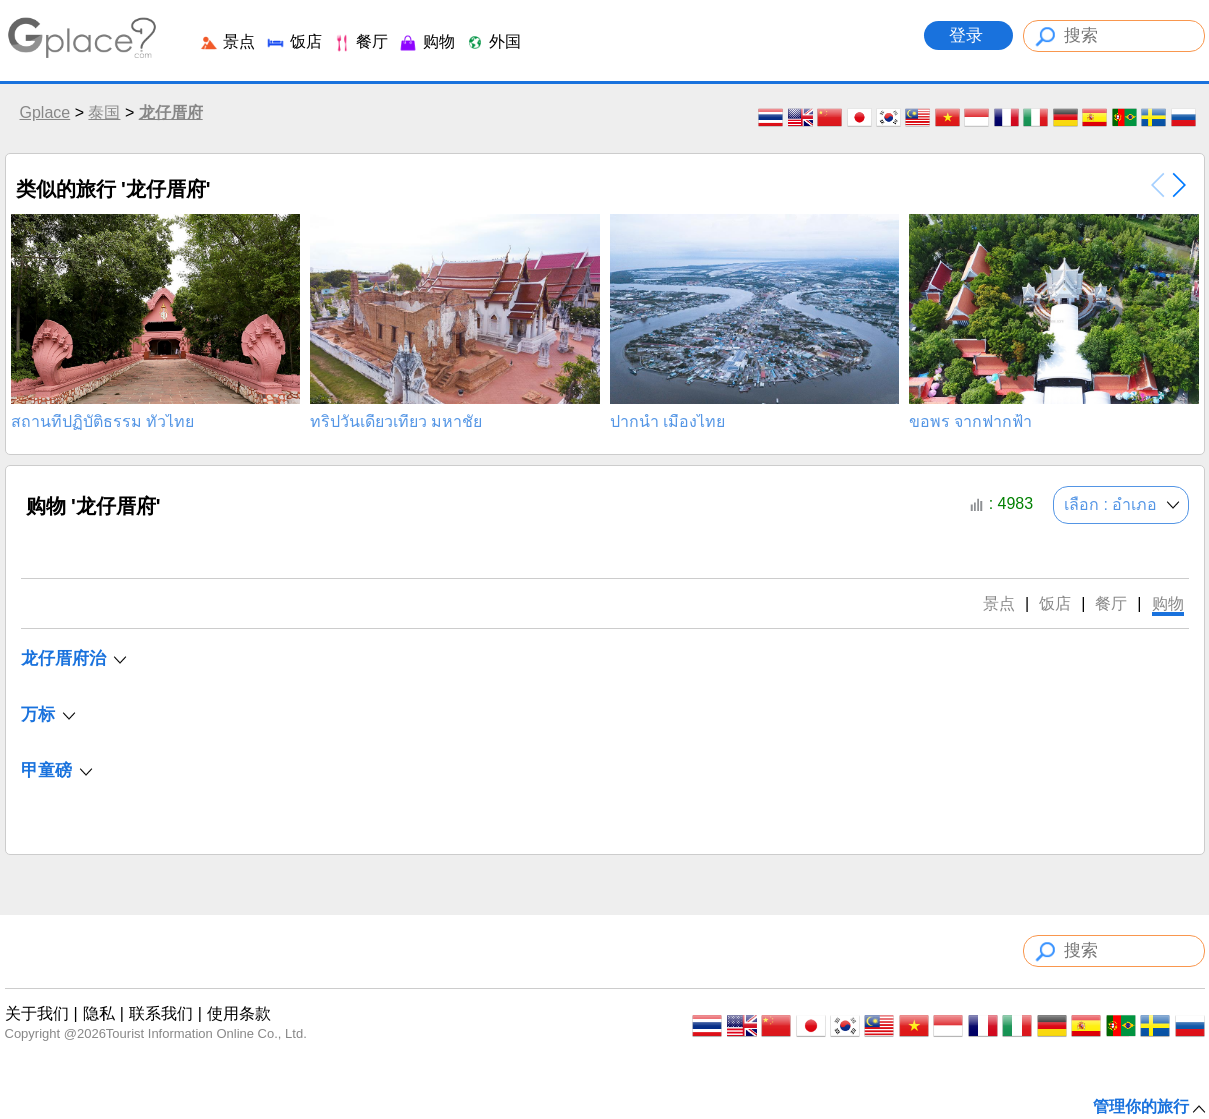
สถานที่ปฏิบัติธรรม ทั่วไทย (102, 422)
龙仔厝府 (171, 112)
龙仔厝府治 (63, 658)
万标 (38, 714)
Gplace (45, 112)
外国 (493, 41)
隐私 (99, 1013)
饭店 (293, 41)
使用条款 (239, 1013)
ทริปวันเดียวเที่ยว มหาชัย (396, 422)
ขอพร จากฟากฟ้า (970, 422)
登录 (968, 35)
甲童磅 (46, 770)
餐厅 (360, 41)
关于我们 (37, 1013)
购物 (426, 41)
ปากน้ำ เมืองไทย (667, 422)
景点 (227, 41)
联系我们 (161, 1013)
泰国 (104, 112)
